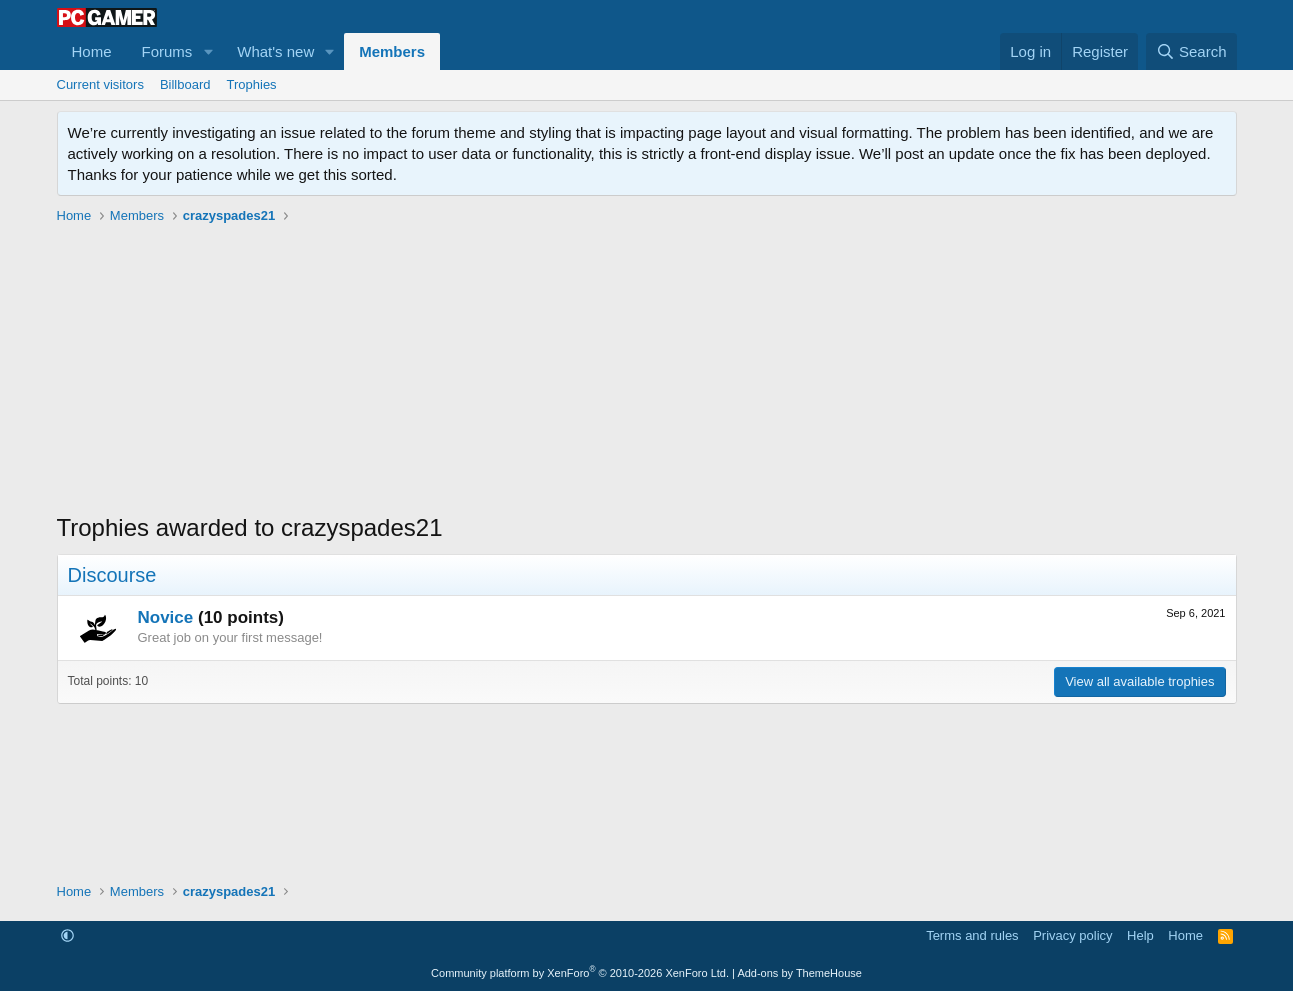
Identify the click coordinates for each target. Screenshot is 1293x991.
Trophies (252, 84)
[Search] (1191, 51)
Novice (166, 617)
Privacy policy (1072, 935)
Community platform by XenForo (580, 973)
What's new (275, 51)
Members (392, 51)
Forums (167, 51)
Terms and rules (972, 935)
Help (1140, 935)
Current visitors (100, 84)
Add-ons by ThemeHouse (799, 973)
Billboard (185, 84)
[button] (208, 51)
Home (92, 51)
